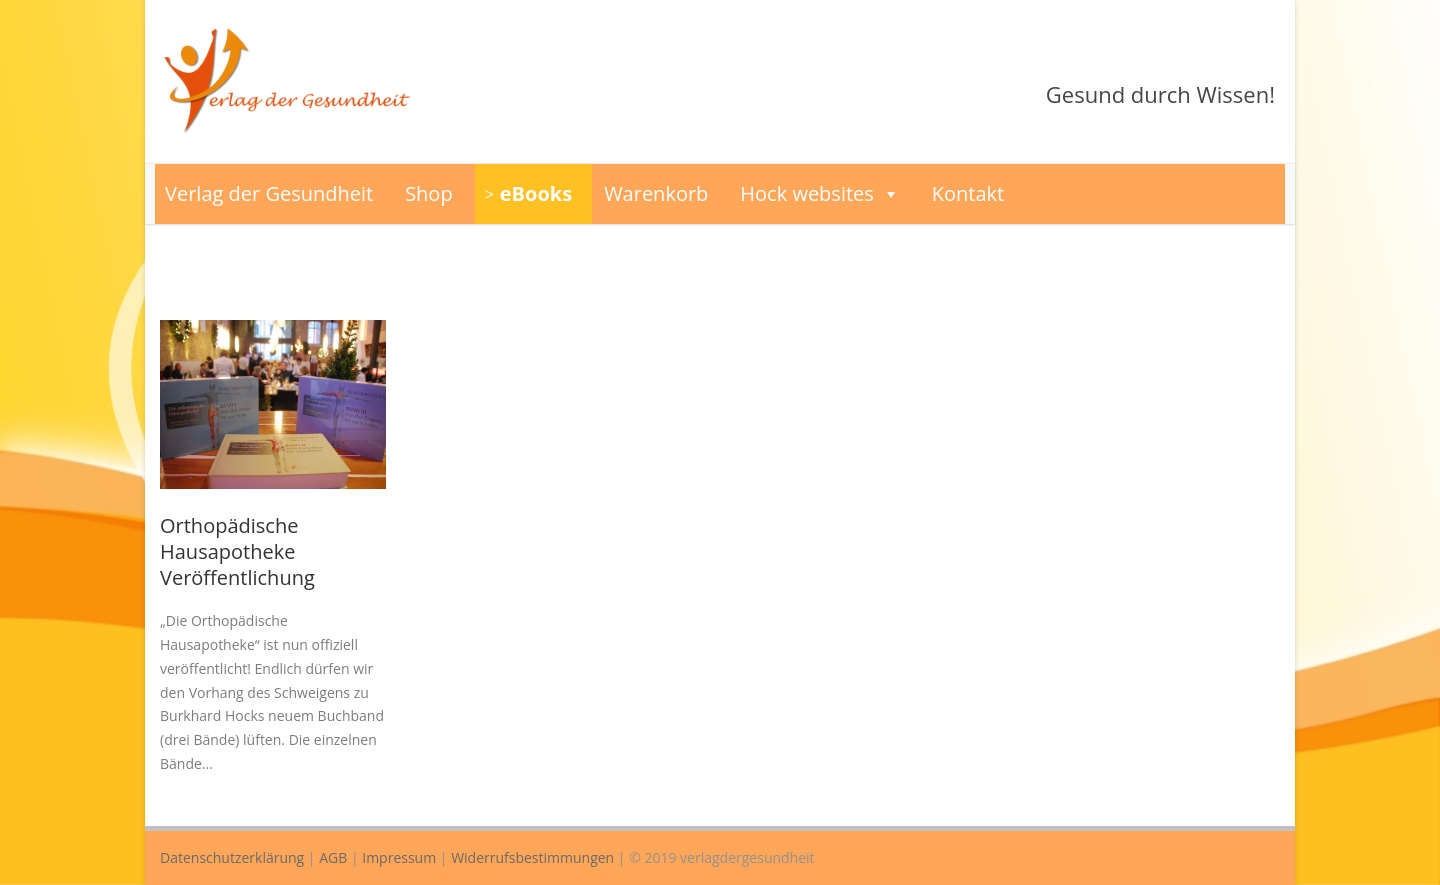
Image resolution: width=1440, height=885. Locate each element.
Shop (429, 193)
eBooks (536, 193)
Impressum (399, 857)
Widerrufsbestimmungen (532, 857)
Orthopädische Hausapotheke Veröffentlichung (237, 551)
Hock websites (820, 194)
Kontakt (968, 193)
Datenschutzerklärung (232, 857)
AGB (333, 857)
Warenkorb (656, 193)
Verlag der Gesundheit (269, 193)
